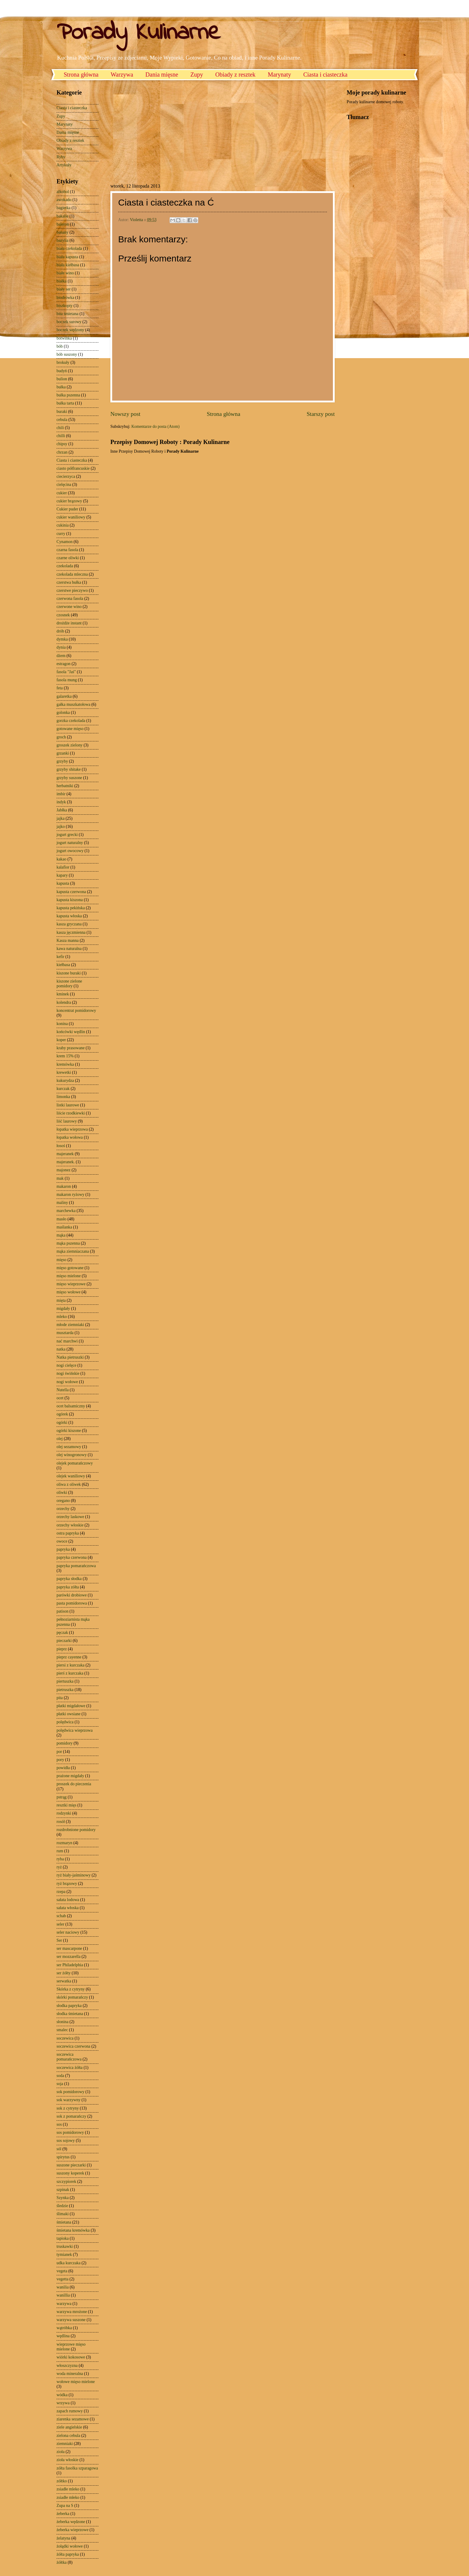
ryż (59, 1867)
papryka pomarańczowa (76, 1566)
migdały (63, 1308)
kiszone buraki (69, 973)
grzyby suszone (69, 777)
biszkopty (65, 305)
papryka (63, 1549)
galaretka (64, 696)
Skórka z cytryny (71, 1989)
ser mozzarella (68, 1956)
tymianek (64, 2254)
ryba (60, 1859)
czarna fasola (67, 550)
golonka (63, 712)
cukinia (63, 525)
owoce (62, 1541)
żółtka (62, 2562)
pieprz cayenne (69, 1657)
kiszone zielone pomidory (69, 984)
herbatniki (65, 786)
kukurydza (65, 1080)
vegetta (62, 2279)
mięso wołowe (68, 1292)
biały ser (64, 289)
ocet (60, 1398)
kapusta (63, 883)
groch (61, 737)
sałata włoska (68, 1908)
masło (61, 1219)
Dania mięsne (161, 74)
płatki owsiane (68, 1714)
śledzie (62, 2206)
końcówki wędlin (71, 1032)
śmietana (64, 2222)
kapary (62, 875)
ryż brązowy (67, 1883)
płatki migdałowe (71, 1706)
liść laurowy (67, 1121)
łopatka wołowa (70, 1137)
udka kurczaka (68, 2263)
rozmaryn (64, 1843)
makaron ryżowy (70, 1194)
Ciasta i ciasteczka (325, 74)
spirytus (63, 2157)
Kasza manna (68, 940)
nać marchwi (67, 1341)
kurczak (63, 1088)
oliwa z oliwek (69, 1484)
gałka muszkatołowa (73, 704)
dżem (61, 655)
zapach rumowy (70, 2411)
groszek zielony (70, 745)
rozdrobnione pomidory (76, 1829)
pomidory (65, 1743)
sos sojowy (66, 2140)
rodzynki (64, 1813)
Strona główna (81, 74)
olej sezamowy (69, 1446)
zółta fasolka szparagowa (77, 2468)
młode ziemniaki (70, 1324)
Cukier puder (67, 509)
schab (61, 1916)
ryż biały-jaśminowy (74, 1875)
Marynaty (279, 74)
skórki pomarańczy (72, 1997)
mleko (62, 1316)
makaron (64, 1186)
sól (59, 2149)
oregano (63, 1500)
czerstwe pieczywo (72, 590)
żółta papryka (68, 2554)
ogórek (62, 1414)
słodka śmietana (70, 2013)
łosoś (61, 1145)
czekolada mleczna (72, 574)
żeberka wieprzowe (73, 2530)
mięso (61, 1259)
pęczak (62, 1632)
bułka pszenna (68, 395)
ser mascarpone (69, 1948)
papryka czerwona (72, 1557)
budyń (62, 371)
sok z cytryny (68, 2108)
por (59, 1751)
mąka (61, 1235)
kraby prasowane (71, 1048)
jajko (61, 826)
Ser (59, 1940)
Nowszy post (125, 414)
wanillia (63, 2295)
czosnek (63, 615)
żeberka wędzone (71, 2521)
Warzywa (122, 74)
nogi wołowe (67, 1382)
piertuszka (65, 1681)
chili (60, 427)
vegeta (62, 2271)
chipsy (62, 444)
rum (60, 1851)
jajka (61, 818)
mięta (61, 1300)
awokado (64, 199)
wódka (62, 2395)
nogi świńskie (68, 1373)
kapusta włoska (69, 916)
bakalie (62, 216)
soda (60, 2075)
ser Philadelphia (70, 1965)
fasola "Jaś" (66, 672)
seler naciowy (68, 1932)
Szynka (63, 2197)
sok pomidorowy (70, 2092)
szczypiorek (66, 2181)
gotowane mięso (70, 728)
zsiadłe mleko (68, 2489)
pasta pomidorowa (72, 1603)
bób (60, 346)
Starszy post (321, 414)
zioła (61, 2451)
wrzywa (63, 2403)
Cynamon (65, 541)
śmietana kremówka (73, 2230)
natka (61, 1349)
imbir (61, 794)
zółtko (62, 2481)
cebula (62, 419)
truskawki (65, 2246)
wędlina (63, 2336)
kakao (61, 859)
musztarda (65, 1332)
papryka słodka (69, 1578)
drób (60, 631)
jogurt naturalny (70, 842)
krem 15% (65, 1056)
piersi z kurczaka (70, 1665)
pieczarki (64, 1640)
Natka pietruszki (70, 1357)
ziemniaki (65, 2443)
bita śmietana (67, 313)
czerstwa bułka (69, 582)
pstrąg (62, 1797)
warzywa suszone (71, 2320)
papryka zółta (68, 1587)
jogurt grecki (67, 834)
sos (59, 2124)
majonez (64, 1170)
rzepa (61, 1891)
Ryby (61, 157)
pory (60, 1759)
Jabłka (62, 810)
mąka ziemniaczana (73, 1251)
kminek (63, 994)
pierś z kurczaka (70, 1673)
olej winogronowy (72, 1455)
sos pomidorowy (70, 2132)
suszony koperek (70, 2173)
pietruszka (65, 1689)
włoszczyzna (67, 2365)
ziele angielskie (69, 2427)
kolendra (64, 1002)
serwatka (64, 1981)
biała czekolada (69, 248)
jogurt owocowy (70, 850)
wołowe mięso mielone (76, 2381)
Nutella (63, 1390)
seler (60, 1924)
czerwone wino (69, 606)
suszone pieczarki (71, 2165)
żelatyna (63, 2538)
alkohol (63, 191)
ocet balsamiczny (71, 1406)
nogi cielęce (66, 1365)
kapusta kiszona (70, 900)
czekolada (65, 566)
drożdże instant (69, 623)
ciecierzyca (66, 476)
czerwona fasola (70, 598)
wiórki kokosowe (71, 2357)
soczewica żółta (70, 2067)
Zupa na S (65, 2505)
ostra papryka (68, 1533)
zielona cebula (68, 2435)
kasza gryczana (69, 924)
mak (60, 1178)
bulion (62, 379)
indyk (61, 802)
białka (62, 281)
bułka (61, 387)
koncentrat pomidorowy (76, 1010)
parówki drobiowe (72, 1595)
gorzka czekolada (71, 720)
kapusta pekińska (71, 908)
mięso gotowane (70, 1268)
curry (61, 533)
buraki (62, 411)
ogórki (62, 1422)
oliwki (62, 1492)
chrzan (62, 452)
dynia (61, 647)
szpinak (63, 2189)
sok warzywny (68, 2100)
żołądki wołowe (70, 2546)
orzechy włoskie (70, 1525)
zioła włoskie (67, 2460)
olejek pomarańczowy (75, 1463)
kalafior (63, 867)
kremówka (65, 1064)
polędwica (65, 1722)
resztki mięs (66, 1805)
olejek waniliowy (71, 1476)
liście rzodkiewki (71, 1113)
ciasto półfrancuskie (73, 468)
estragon (64, 664)
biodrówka (65, 297)
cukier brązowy (69, 501)
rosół (61, 1821)
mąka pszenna (68, 1243)
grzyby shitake (69, 769)
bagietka (64, 208)
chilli (61, 436)
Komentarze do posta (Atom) (155, 426)
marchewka (66, 1210)
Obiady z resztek (235, 74)
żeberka (63, 2513)
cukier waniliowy (71, 517)
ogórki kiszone (69, 1430)
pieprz (62, 1649)
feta (60, 688)
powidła (63, 1768)
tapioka (63, 2238)
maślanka (64, 1227)
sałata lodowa (68, 1899)
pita (60, 1697)
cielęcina (64, 484)
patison (62, 1611)
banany (62, 232)
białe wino (65, 273)
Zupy (197, 74)
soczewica (65, 2038)
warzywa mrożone (72, 2311)
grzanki (63, 753)
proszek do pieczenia (74, 1784)
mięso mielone (69, 1276)
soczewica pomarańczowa (69, 2057)
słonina (62, 2022)
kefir (60, 956)
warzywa (64, 2303)
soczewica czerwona (73, 2046)
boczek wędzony (70, 330)
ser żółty (64, 1973)
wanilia (63, 2287)
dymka (62, 639)
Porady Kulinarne (138, 33)
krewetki (64, 1072)
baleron (63, 224)
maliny (62, 1202)
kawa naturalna (69, 948)
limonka (63, 1096)
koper (61, 1040)
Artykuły (64, 165)
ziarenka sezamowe (73, 2419)
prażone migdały (70, 1776)
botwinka (64, 338)
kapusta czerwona (71, 891)
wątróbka (64, 2328)
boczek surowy (69, 322)
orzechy (63, 1508)
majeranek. (66, 1162)
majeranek (65, 1154)
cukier (62, 493)
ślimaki (63, 2214)
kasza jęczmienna (71, 932)
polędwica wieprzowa (75, 1730)
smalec (62, 2030)
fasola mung (67, 680)
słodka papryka (69, 2005)
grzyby (62, 761)
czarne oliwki (68, 558)
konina (62, 1023)
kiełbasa (63, 964)
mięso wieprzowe (71, 1284)
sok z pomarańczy (71, 2116)
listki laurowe (68, 1105)
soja (60, 2083)
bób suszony (67, 354)
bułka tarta (65, 403)
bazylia (62, 240)
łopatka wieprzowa (72, 1129)
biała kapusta (67, 257)
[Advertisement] (160, 131)
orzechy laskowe (70, 1516)
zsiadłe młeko (68, 2497)
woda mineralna (70, 2373)
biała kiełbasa (68, 265)
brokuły (63, 362)
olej (60, 1438)
